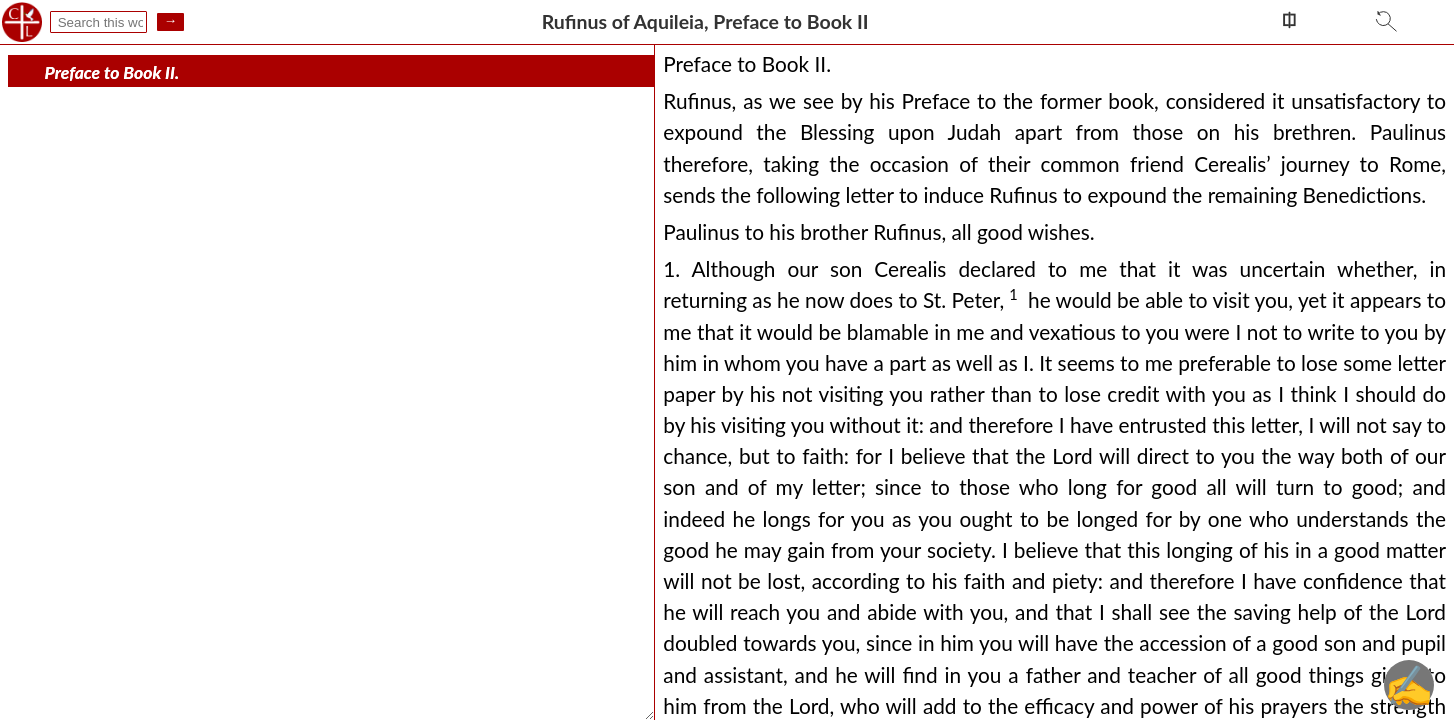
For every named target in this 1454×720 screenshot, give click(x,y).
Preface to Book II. (112, 72)
